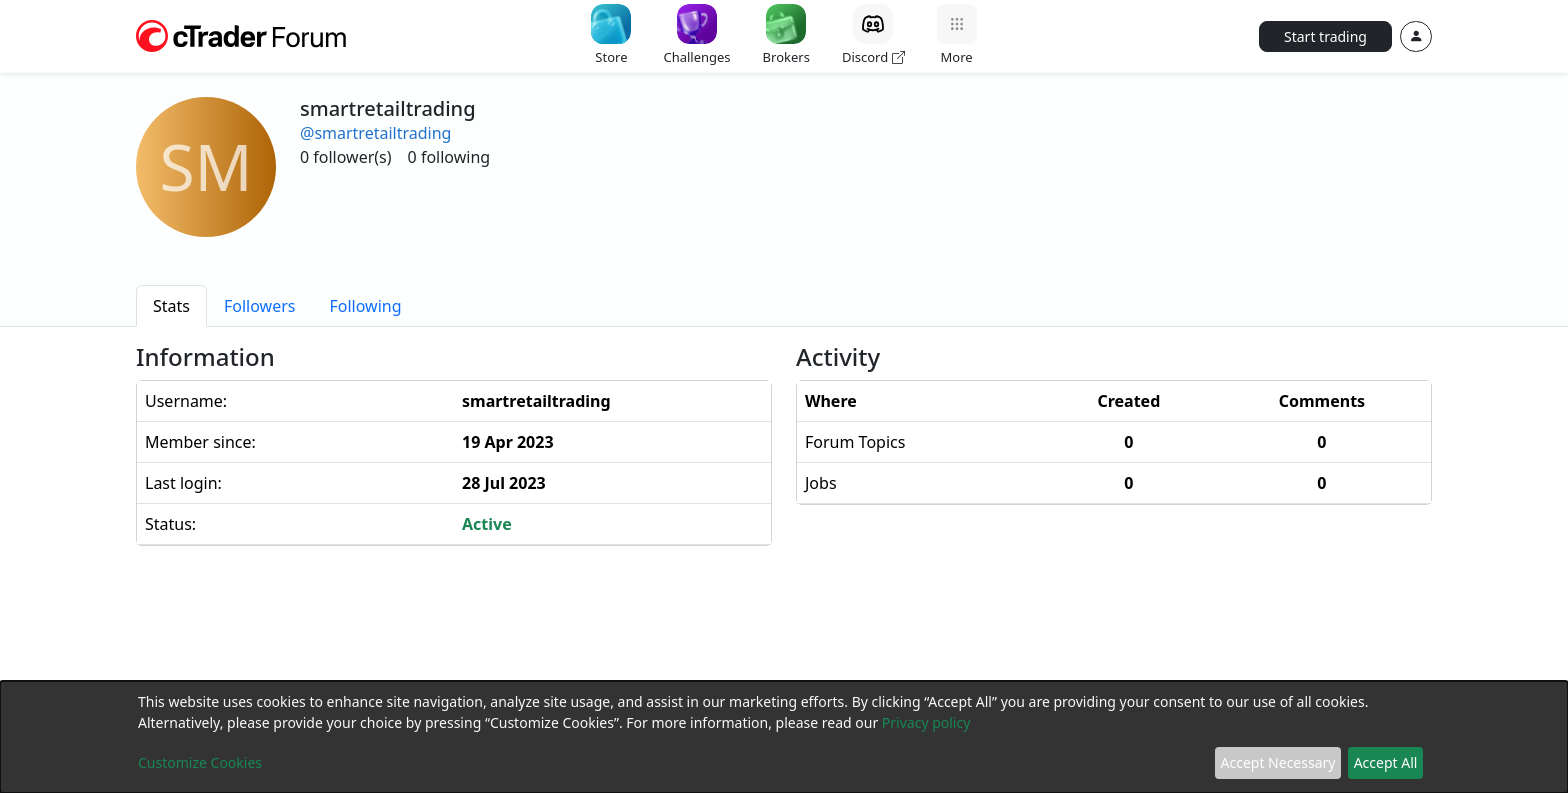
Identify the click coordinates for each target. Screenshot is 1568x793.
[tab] (171, 306)
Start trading (1325, 36)
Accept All (1386, 762)
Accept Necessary (1278, 762)
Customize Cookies (200, 762)
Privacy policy (926, 722)
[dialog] (784, 737)
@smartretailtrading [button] (375, 133)
